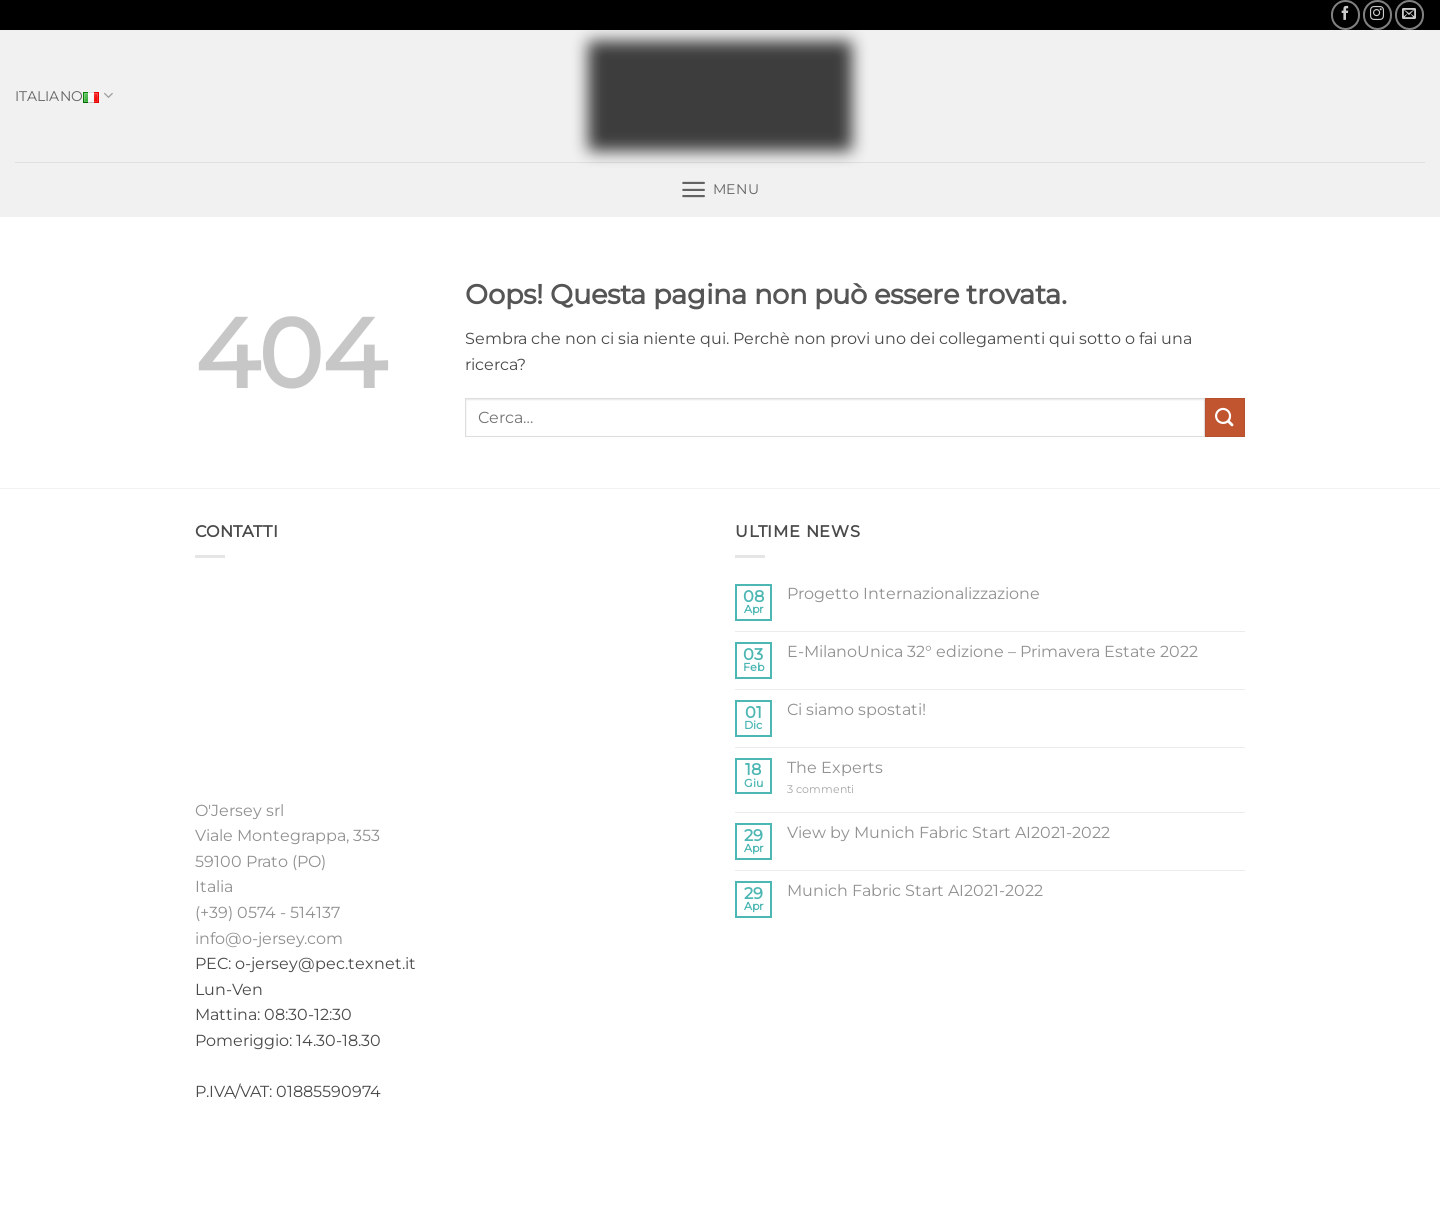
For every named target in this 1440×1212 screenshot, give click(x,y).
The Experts (835, 767)
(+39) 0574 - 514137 (267, 912)
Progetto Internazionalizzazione (913, 593)
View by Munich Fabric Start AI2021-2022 (948, 832)
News (811, 1155)
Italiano (64, 96)
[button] (719, 189)
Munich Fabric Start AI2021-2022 (915, 890)
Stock (701, 1155)
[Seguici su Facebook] (1345, 14)
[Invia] (1225, 417)
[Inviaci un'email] (1409, 14)
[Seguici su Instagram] (1377, 14)
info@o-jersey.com (269, 938)
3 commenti (840, 789)
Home (547, 1155)
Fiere (757, 1155)
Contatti (879, 1155)
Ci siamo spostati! (856, 709)
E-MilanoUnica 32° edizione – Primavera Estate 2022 (992, 651)
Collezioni (623, 1155)
